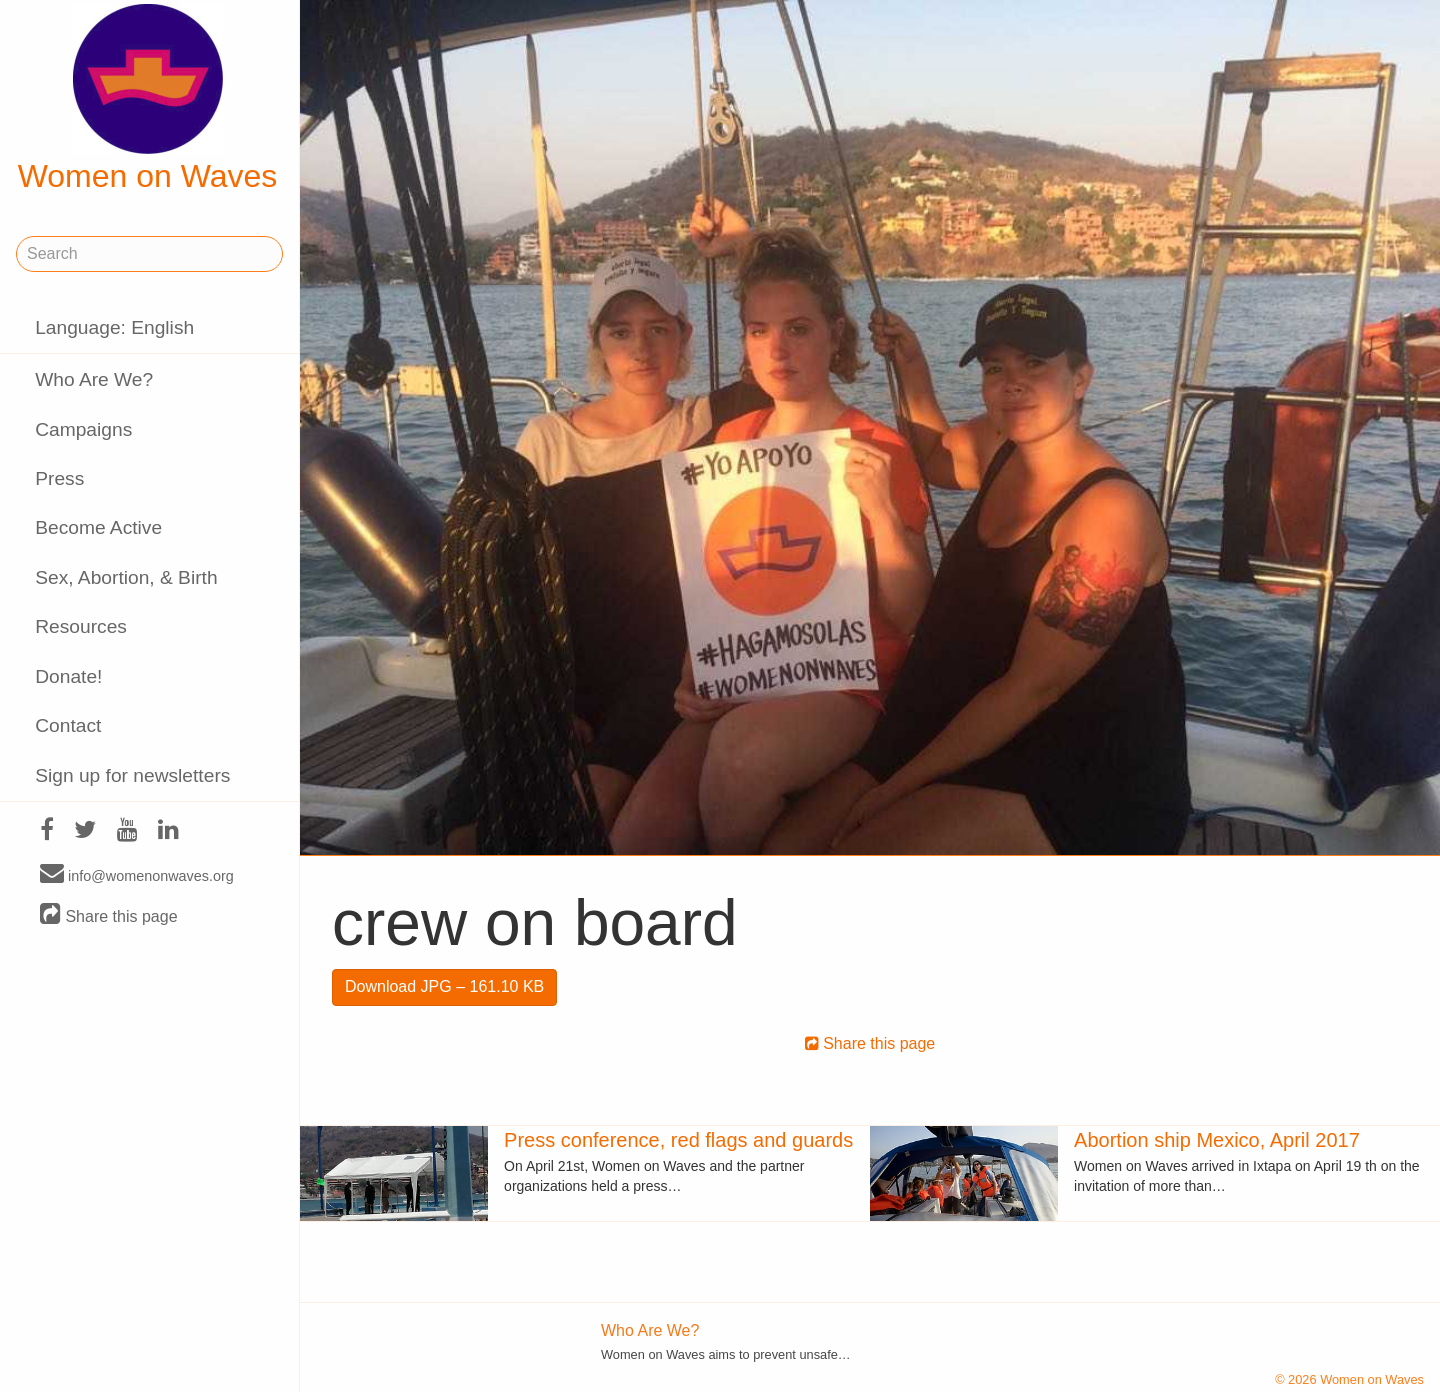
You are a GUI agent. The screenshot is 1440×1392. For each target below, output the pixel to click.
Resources (81, 626)
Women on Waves (148, 99)
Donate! (68, 676)
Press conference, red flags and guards (678, 1140)
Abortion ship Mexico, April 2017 (1217, 1140)
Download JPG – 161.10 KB (444, 986)
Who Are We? (94, 379)
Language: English (114, 327)
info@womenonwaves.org (137, 875)
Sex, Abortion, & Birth (126, 577)
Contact (68, 725)
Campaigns (83, 429)
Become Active (98, 527)
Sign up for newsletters (132, 775)
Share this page (109, 915)
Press (59, 478)
